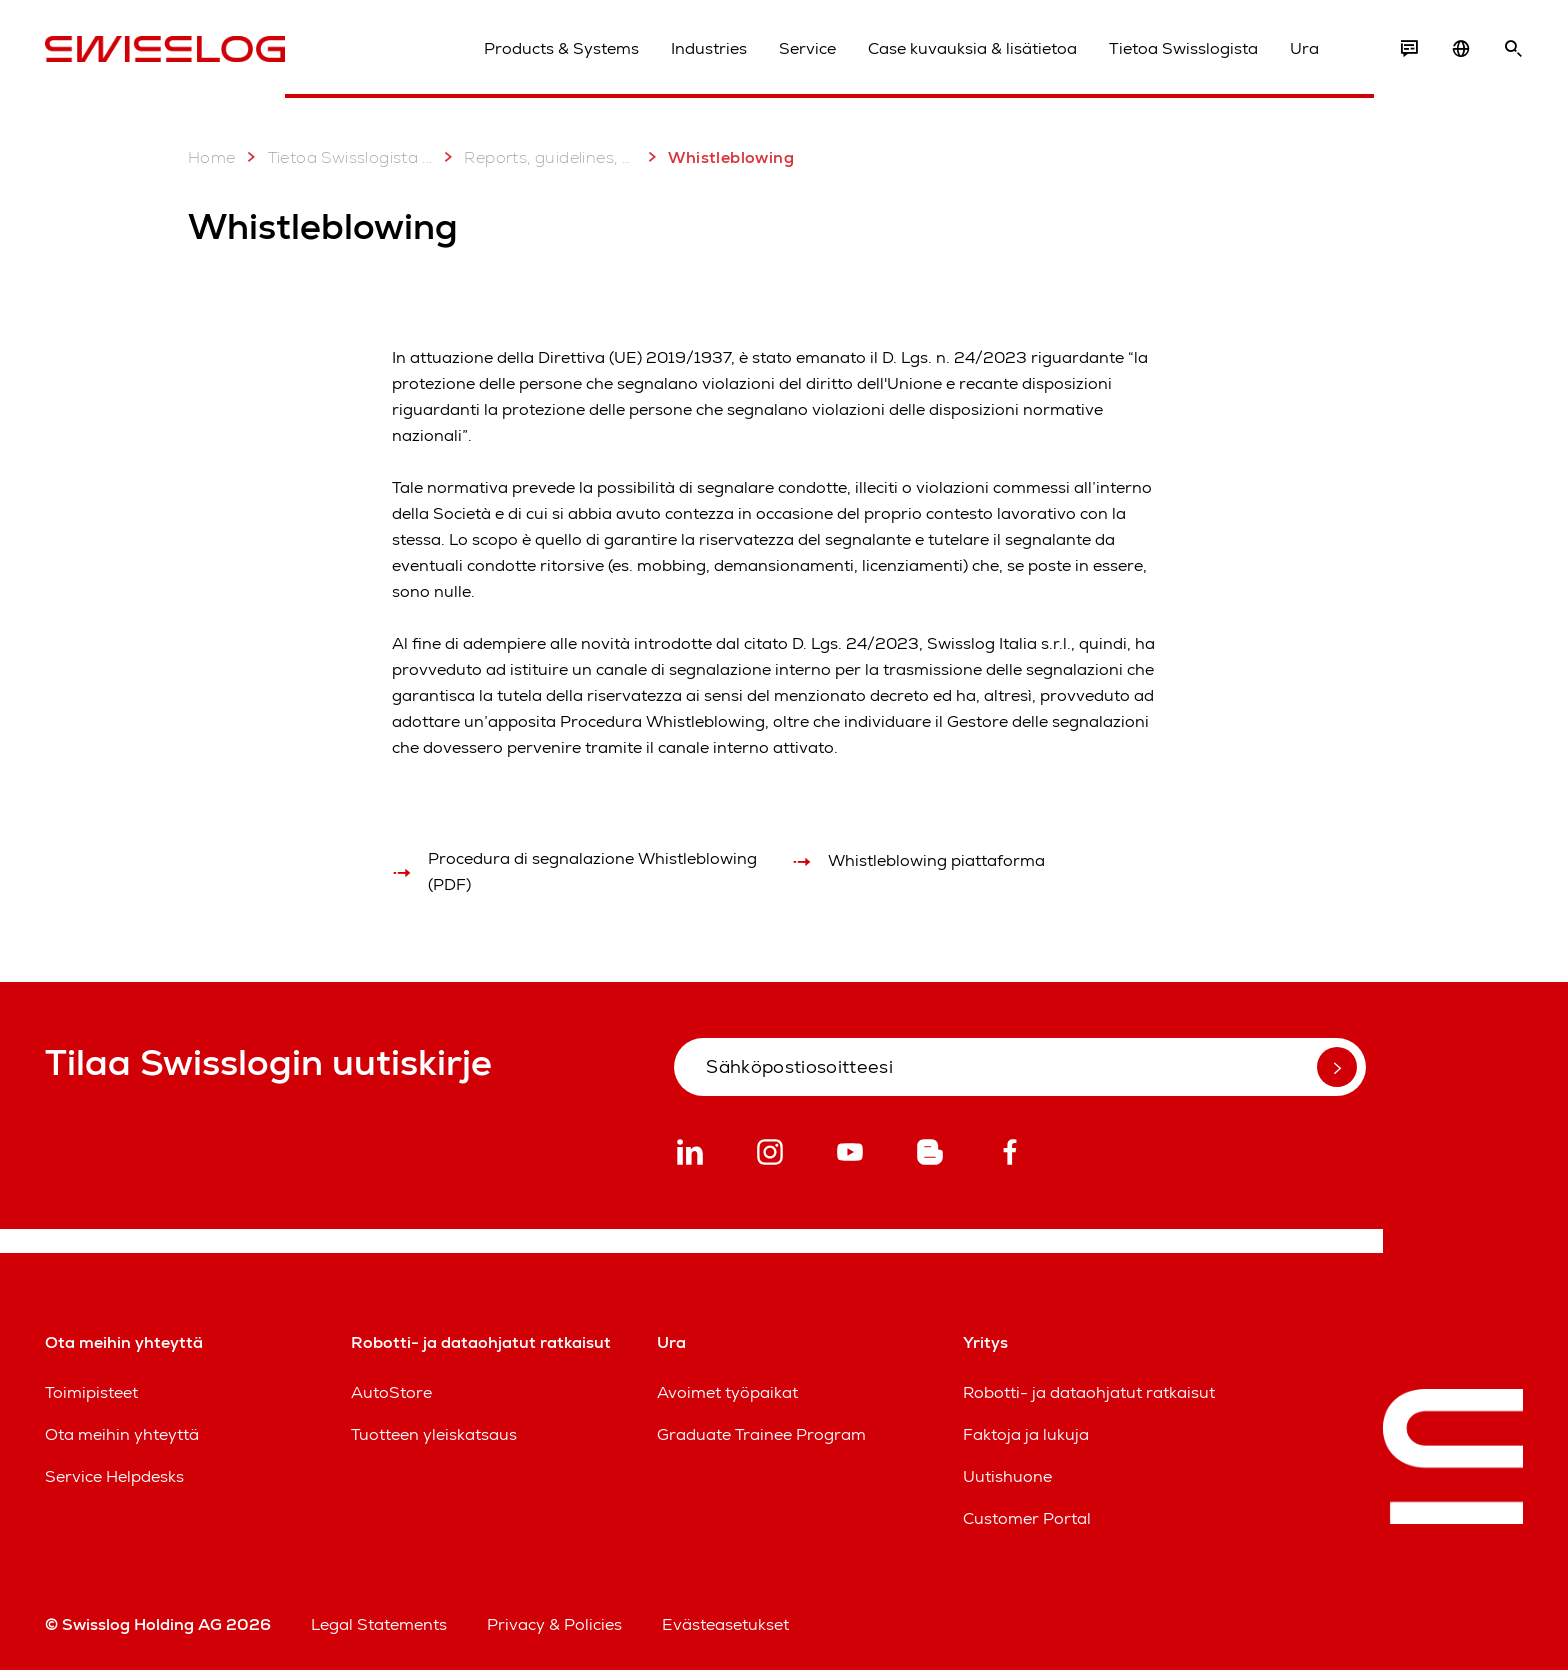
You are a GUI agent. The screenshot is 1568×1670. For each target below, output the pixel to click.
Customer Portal (1027, 1518)
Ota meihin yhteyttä (122, 1434)
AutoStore (391, 1392)
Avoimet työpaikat (727, 1392)
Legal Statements (379, 1624)
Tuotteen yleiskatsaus (434, 1434)
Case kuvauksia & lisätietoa (972, 48)
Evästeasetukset (725, 1624)
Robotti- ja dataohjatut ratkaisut (1089, 1392)
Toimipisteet (91, 1392)
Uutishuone (1007, 1476)
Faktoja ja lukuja (1026, 1434)
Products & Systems (561, 48)
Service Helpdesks (114, 1476)
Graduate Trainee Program (761, 1434)
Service (807, 48)
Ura (1304, 48)
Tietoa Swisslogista (1183, 48)
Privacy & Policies (554, 1624)
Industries (709, 48)
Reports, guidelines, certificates (536, 157)
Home (212, 157)
